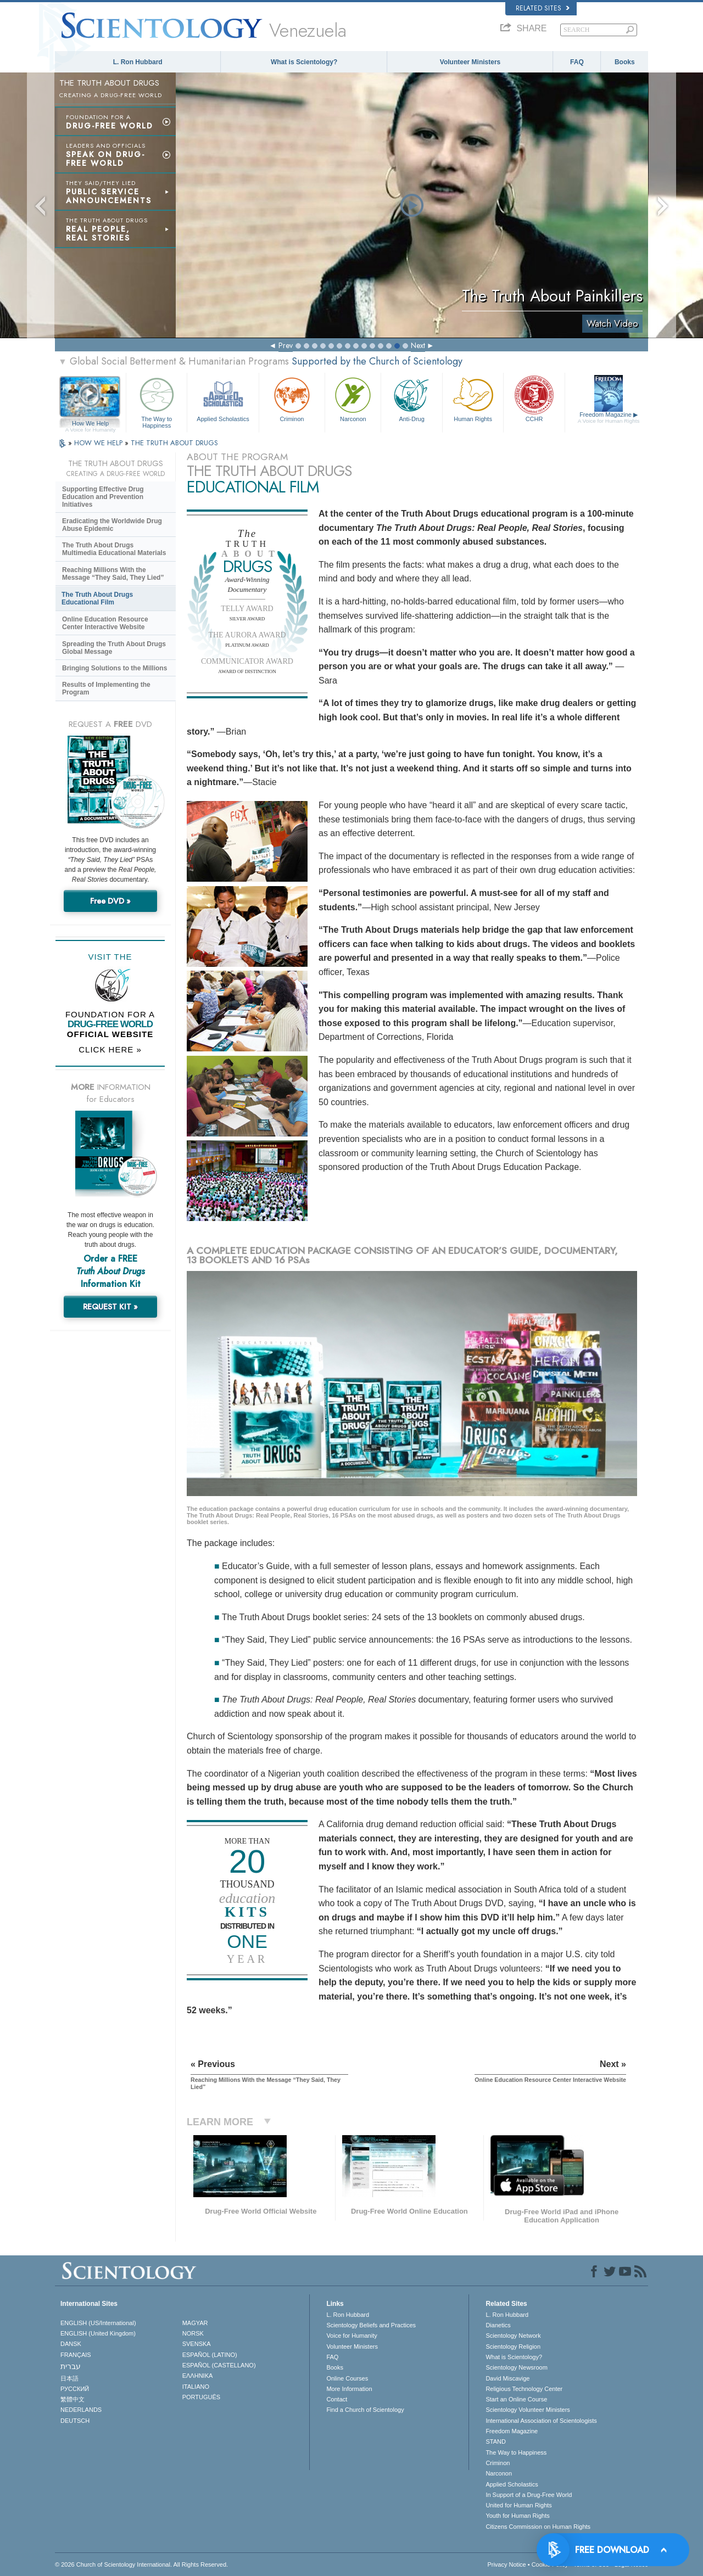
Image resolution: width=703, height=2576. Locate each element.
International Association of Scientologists (541, 2420)
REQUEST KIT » (110, 1306)
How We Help (90, 424)
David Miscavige (507, 2378)
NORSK (193, 2333)
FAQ (577, 62)
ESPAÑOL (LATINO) (209, 2354)
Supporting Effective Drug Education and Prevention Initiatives (103, 496)
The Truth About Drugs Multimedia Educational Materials (114, 549)
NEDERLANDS (81, 2409)
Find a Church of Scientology (365, 2409)
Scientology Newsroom (517, 2367)
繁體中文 (72, 2399)
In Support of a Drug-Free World (529, 2494)
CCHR (533, 398)
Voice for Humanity (351, 2335)
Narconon (353, 398)
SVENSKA (196, 2343)
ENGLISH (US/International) (98, 2323)
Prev (285, 345)
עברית (70, 2366)
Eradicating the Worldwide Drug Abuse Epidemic (112, 525)
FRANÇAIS (75, 2354)
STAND (495, 2441)
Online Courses (347, 2378)
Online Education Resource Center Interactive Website (105, 623)
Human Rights (472, 398)
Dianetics (498, 2325)
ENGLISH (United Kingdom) (98, 2333)
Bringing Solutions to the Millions (114, 668)
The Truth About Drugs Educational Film (97, 598)
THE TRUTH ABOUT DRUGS (174, 443)
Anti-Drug (411, 398)
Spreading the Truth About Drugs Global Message (114, 648)
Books (625, 62)
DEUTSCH (75, 2420)
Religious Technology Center (524, 2388)
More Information (349, 2388)
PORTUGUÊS (201, 2397)
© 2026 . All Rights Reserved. (141, 2564)
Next (418, 345)
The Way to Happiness (156, 401)
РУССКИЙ (74, 2388)
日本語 (69, 2378)
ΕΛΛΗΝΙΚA (197, 2375)
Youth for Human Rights (517, 2515)
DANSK (70, 2343)
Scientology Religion (513, 2346)
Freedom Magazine (609, 417)
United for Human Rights (518, 2505)
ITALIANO (195, 2386)
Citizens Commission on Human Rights (538, 2526)
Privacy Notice (506, 2564)
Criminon (292, 398)
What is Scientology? (304, 62)
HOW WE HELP (99, 443)
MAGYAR (195, 2323)
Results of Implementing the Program (106, 688)
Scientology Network (513, 2335)
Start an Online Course (516, 2399)
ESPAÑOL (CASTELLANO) (219, 2365)
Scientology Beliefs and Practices (371, 2325)
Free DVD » (110, 900)
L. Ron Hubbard (138, 62)
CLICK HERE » (110, 1049)
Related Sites (543, 8)
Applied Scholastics (222, 398)
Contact (336, 2399)
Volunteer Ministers (470, 62)
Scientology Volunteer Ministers (528, 2409)
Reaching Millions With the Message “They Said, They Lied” (113, 573)
